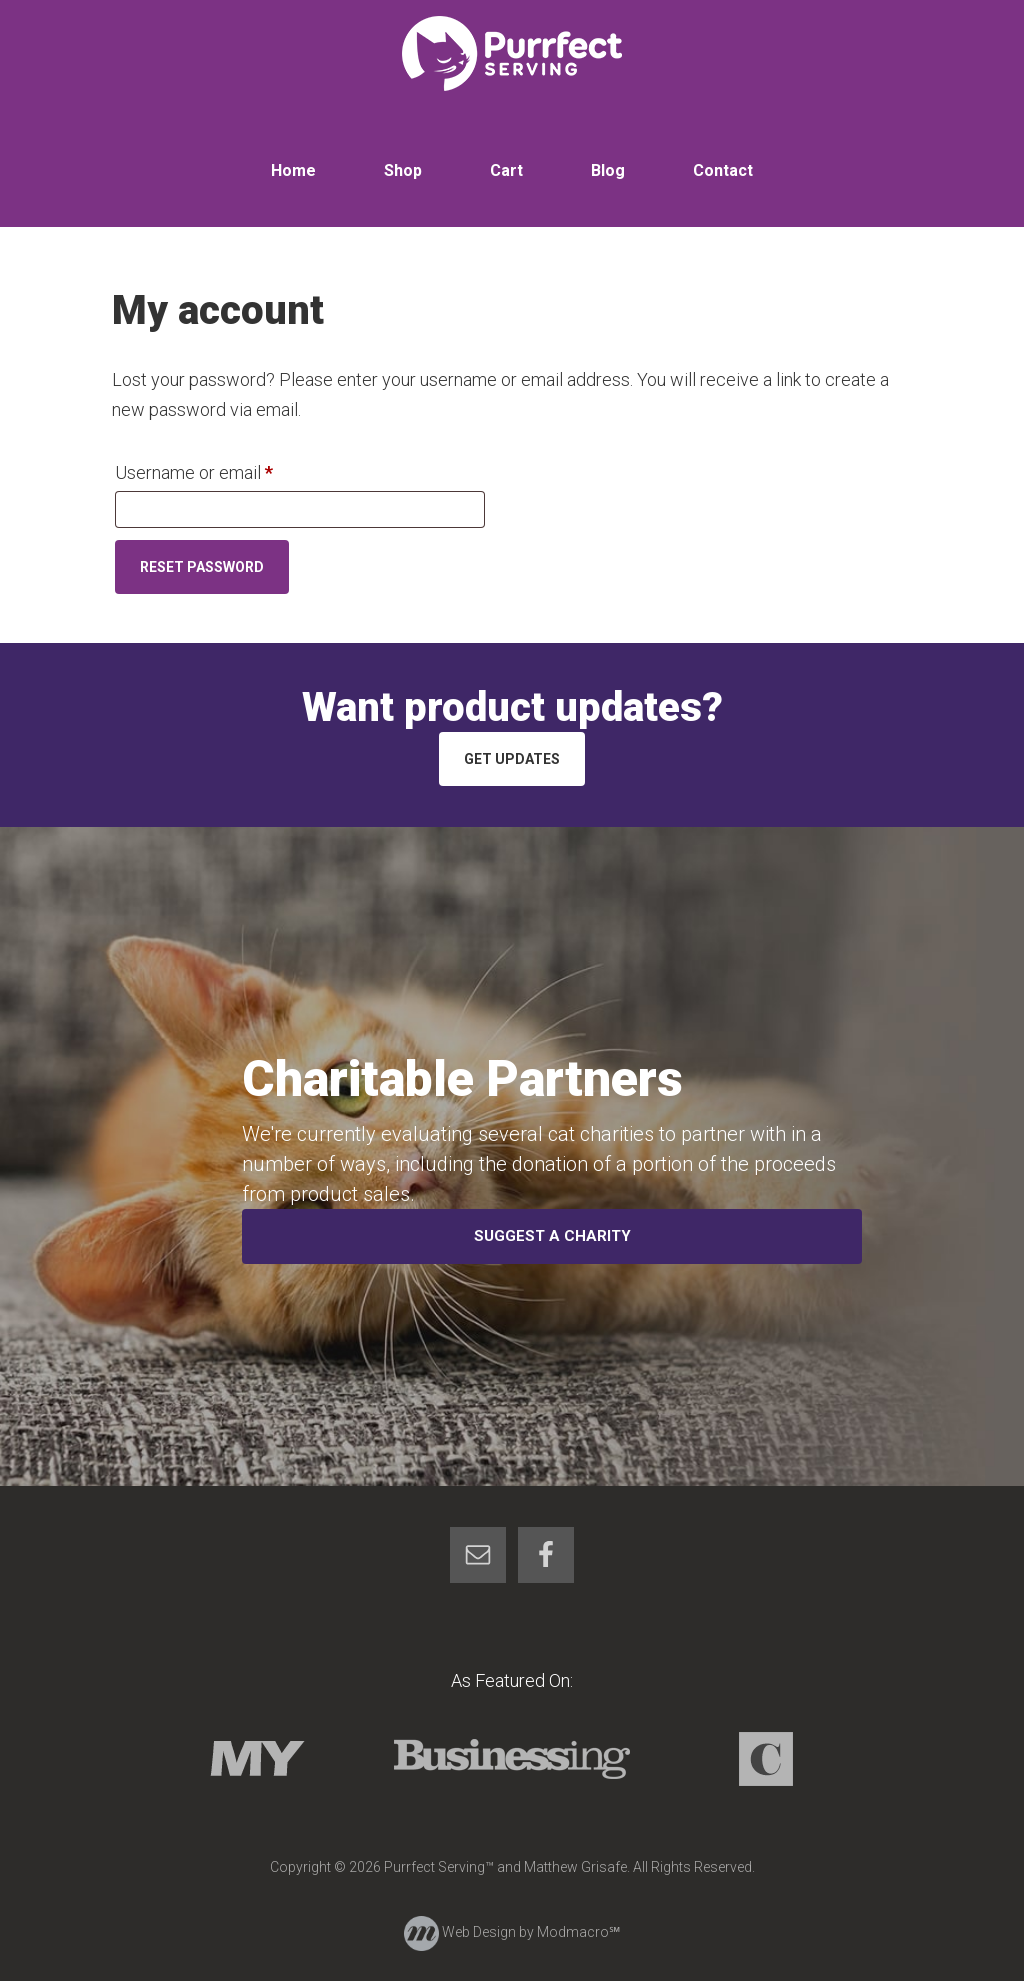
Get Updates (512, 759)
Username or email (228, 469)
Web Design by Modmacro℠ (512, 1932)
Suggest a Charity (552, 1236)
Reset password (202, 567)
